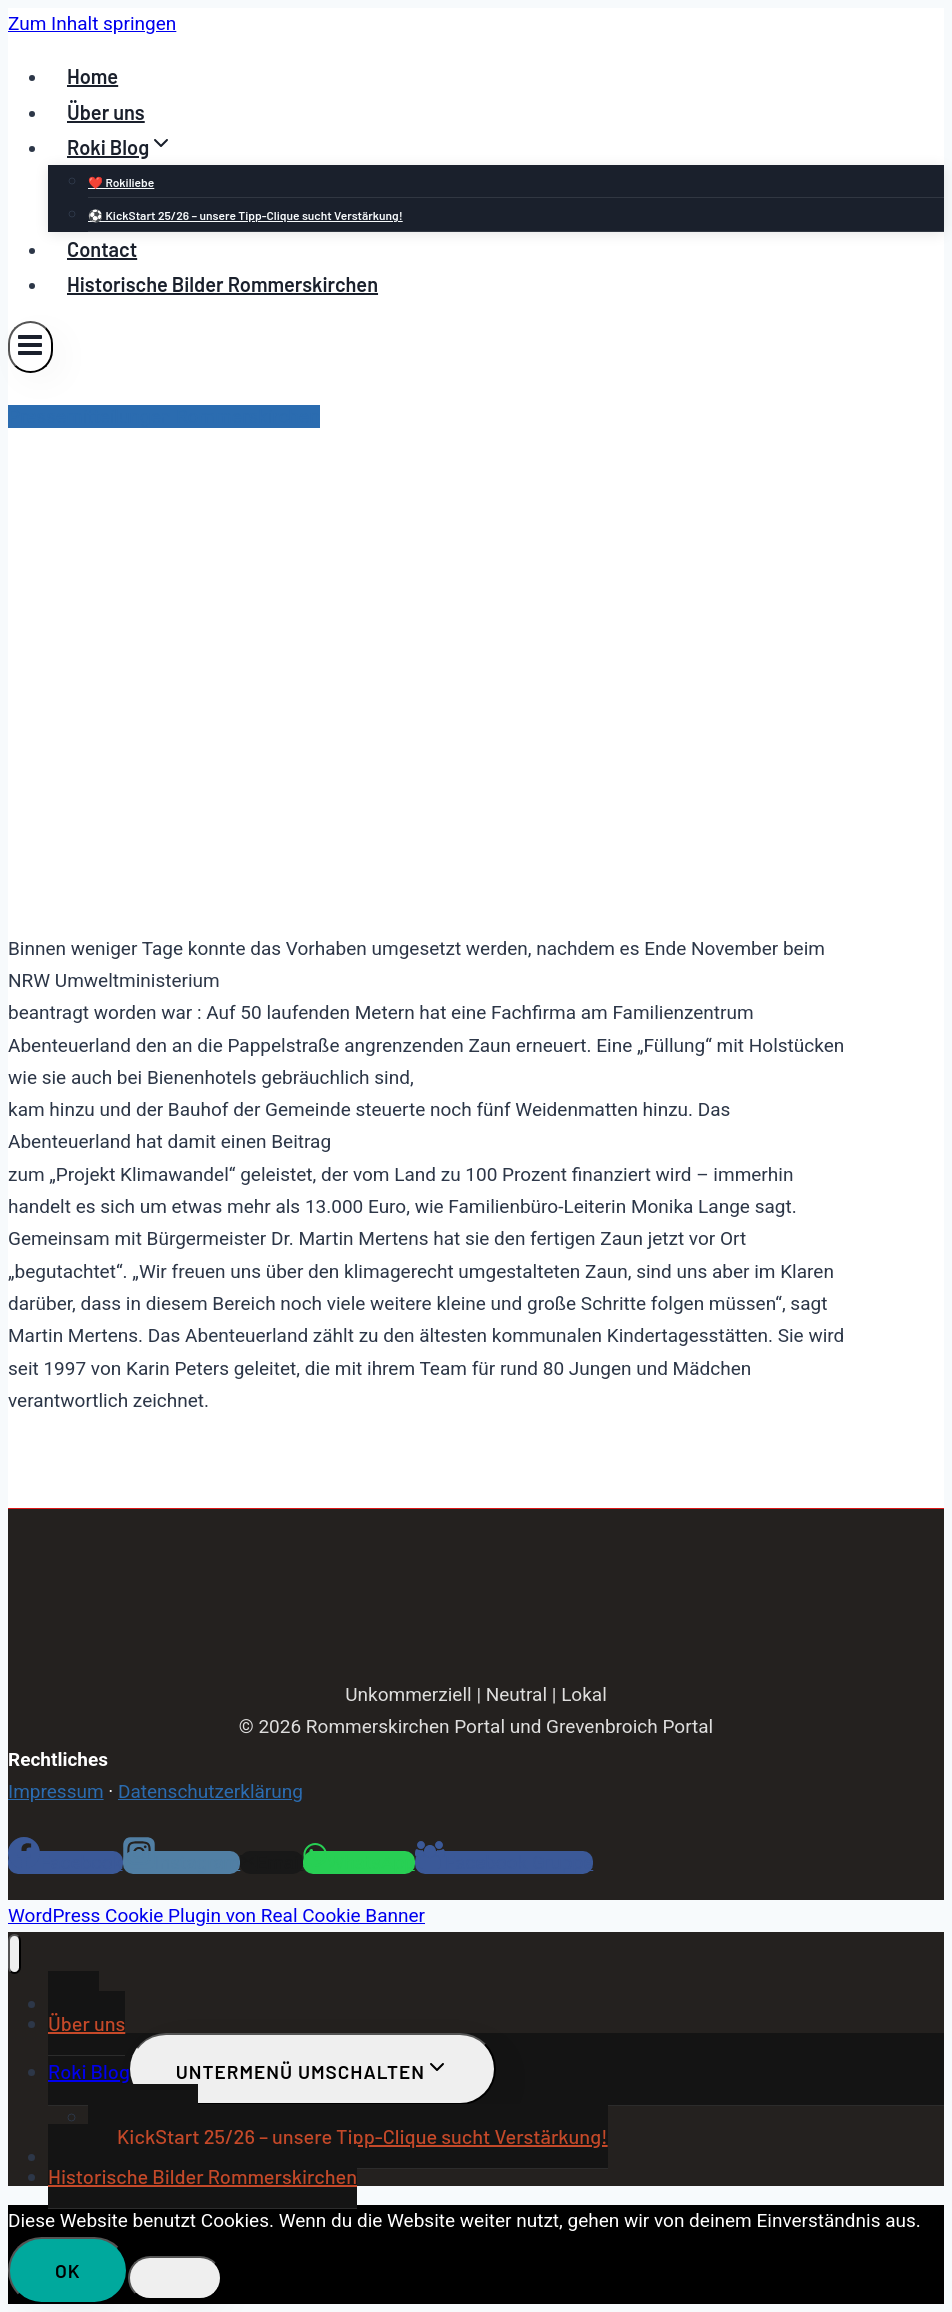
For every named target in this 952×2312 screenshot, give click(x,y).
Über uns (106, 112)
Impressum (56, 1791)
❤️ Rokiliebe (121, 182)
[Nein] (175, 2278)
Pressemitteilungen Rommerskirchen (164, 416)
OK (68, 2270)
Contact (102, 249)
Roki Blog (89, 2071)
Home (92, 76)
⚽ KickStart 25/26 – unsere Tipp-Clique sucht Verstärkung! (245, 215)
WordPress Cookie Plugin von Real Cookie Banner (216, 1915)
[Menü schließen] (14, 1954)
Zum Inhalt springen (92, 23)
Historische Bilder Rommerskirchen (222, 284)
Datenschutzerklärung (210, 1791)
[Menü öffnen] (30, 346)
